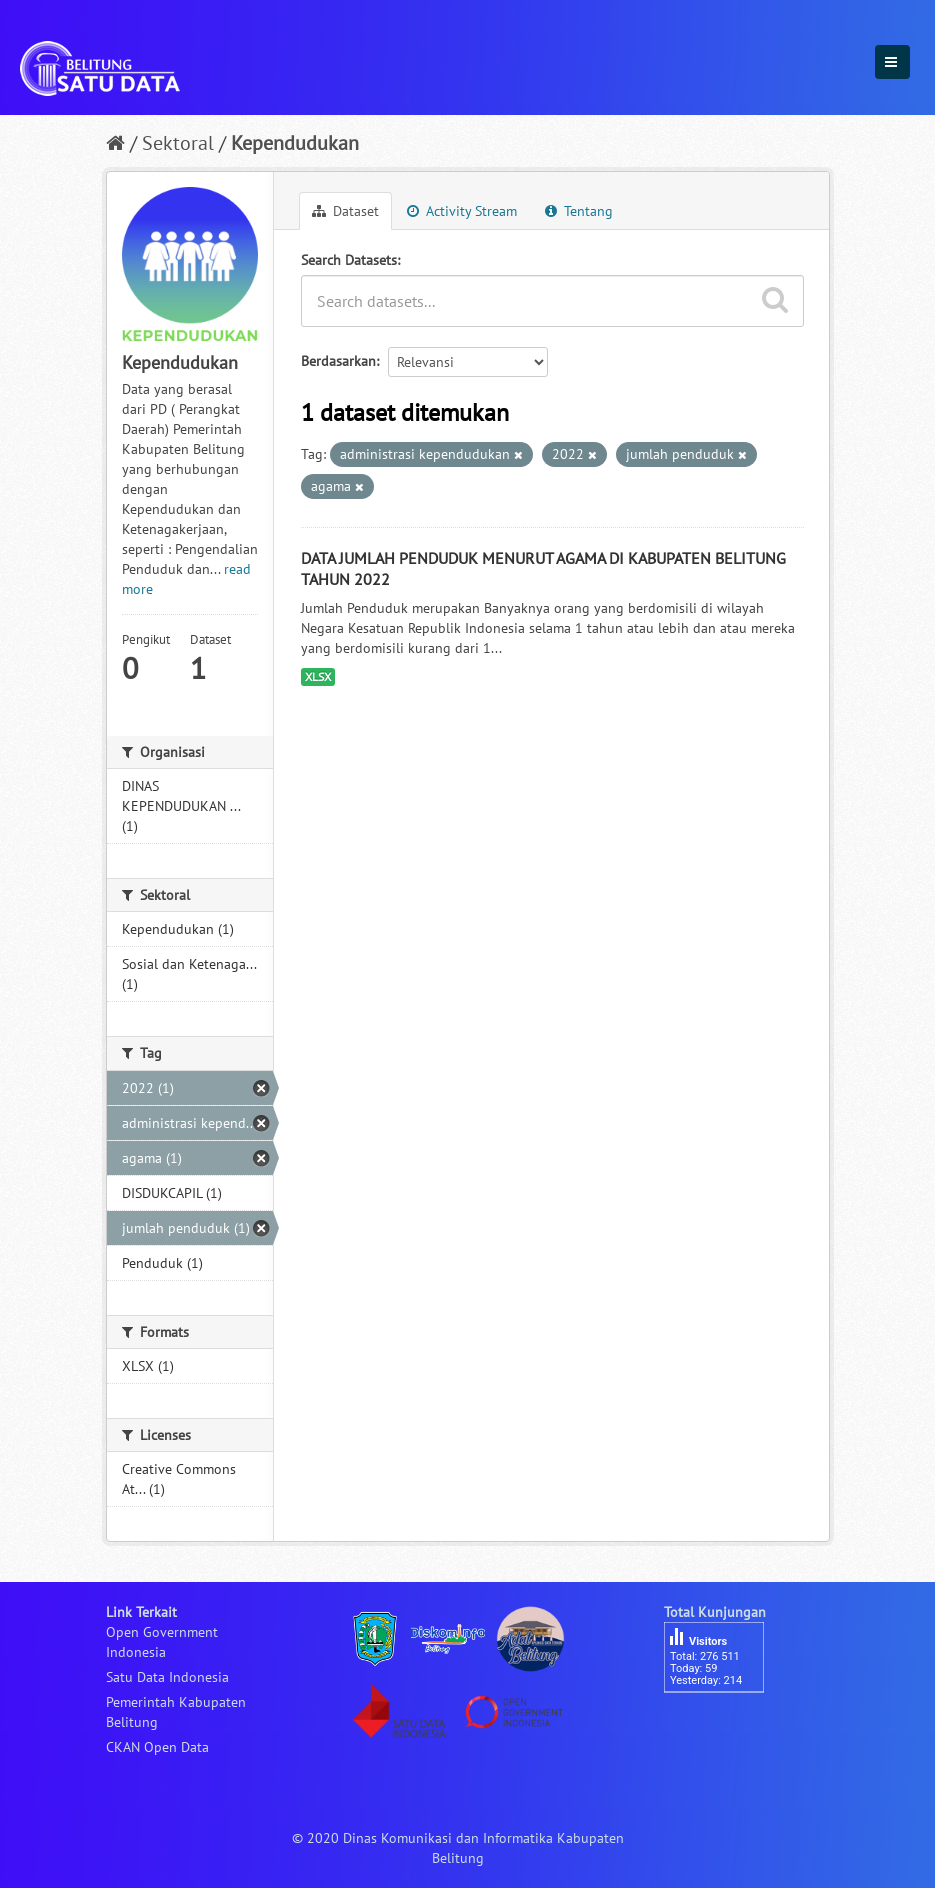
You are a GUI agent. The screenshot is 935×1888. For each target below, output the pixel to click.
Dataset (345, 211)
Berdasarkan (338, 361)
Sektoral (178, 143)
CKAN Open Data (157, 1747)
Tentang (579, 211)
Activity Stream (462, 211)
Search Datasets (349, 260)
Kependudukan (295, 143)
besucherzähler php (724, 1727)
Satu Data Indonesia (167, 1677)
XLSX (318, 676)
